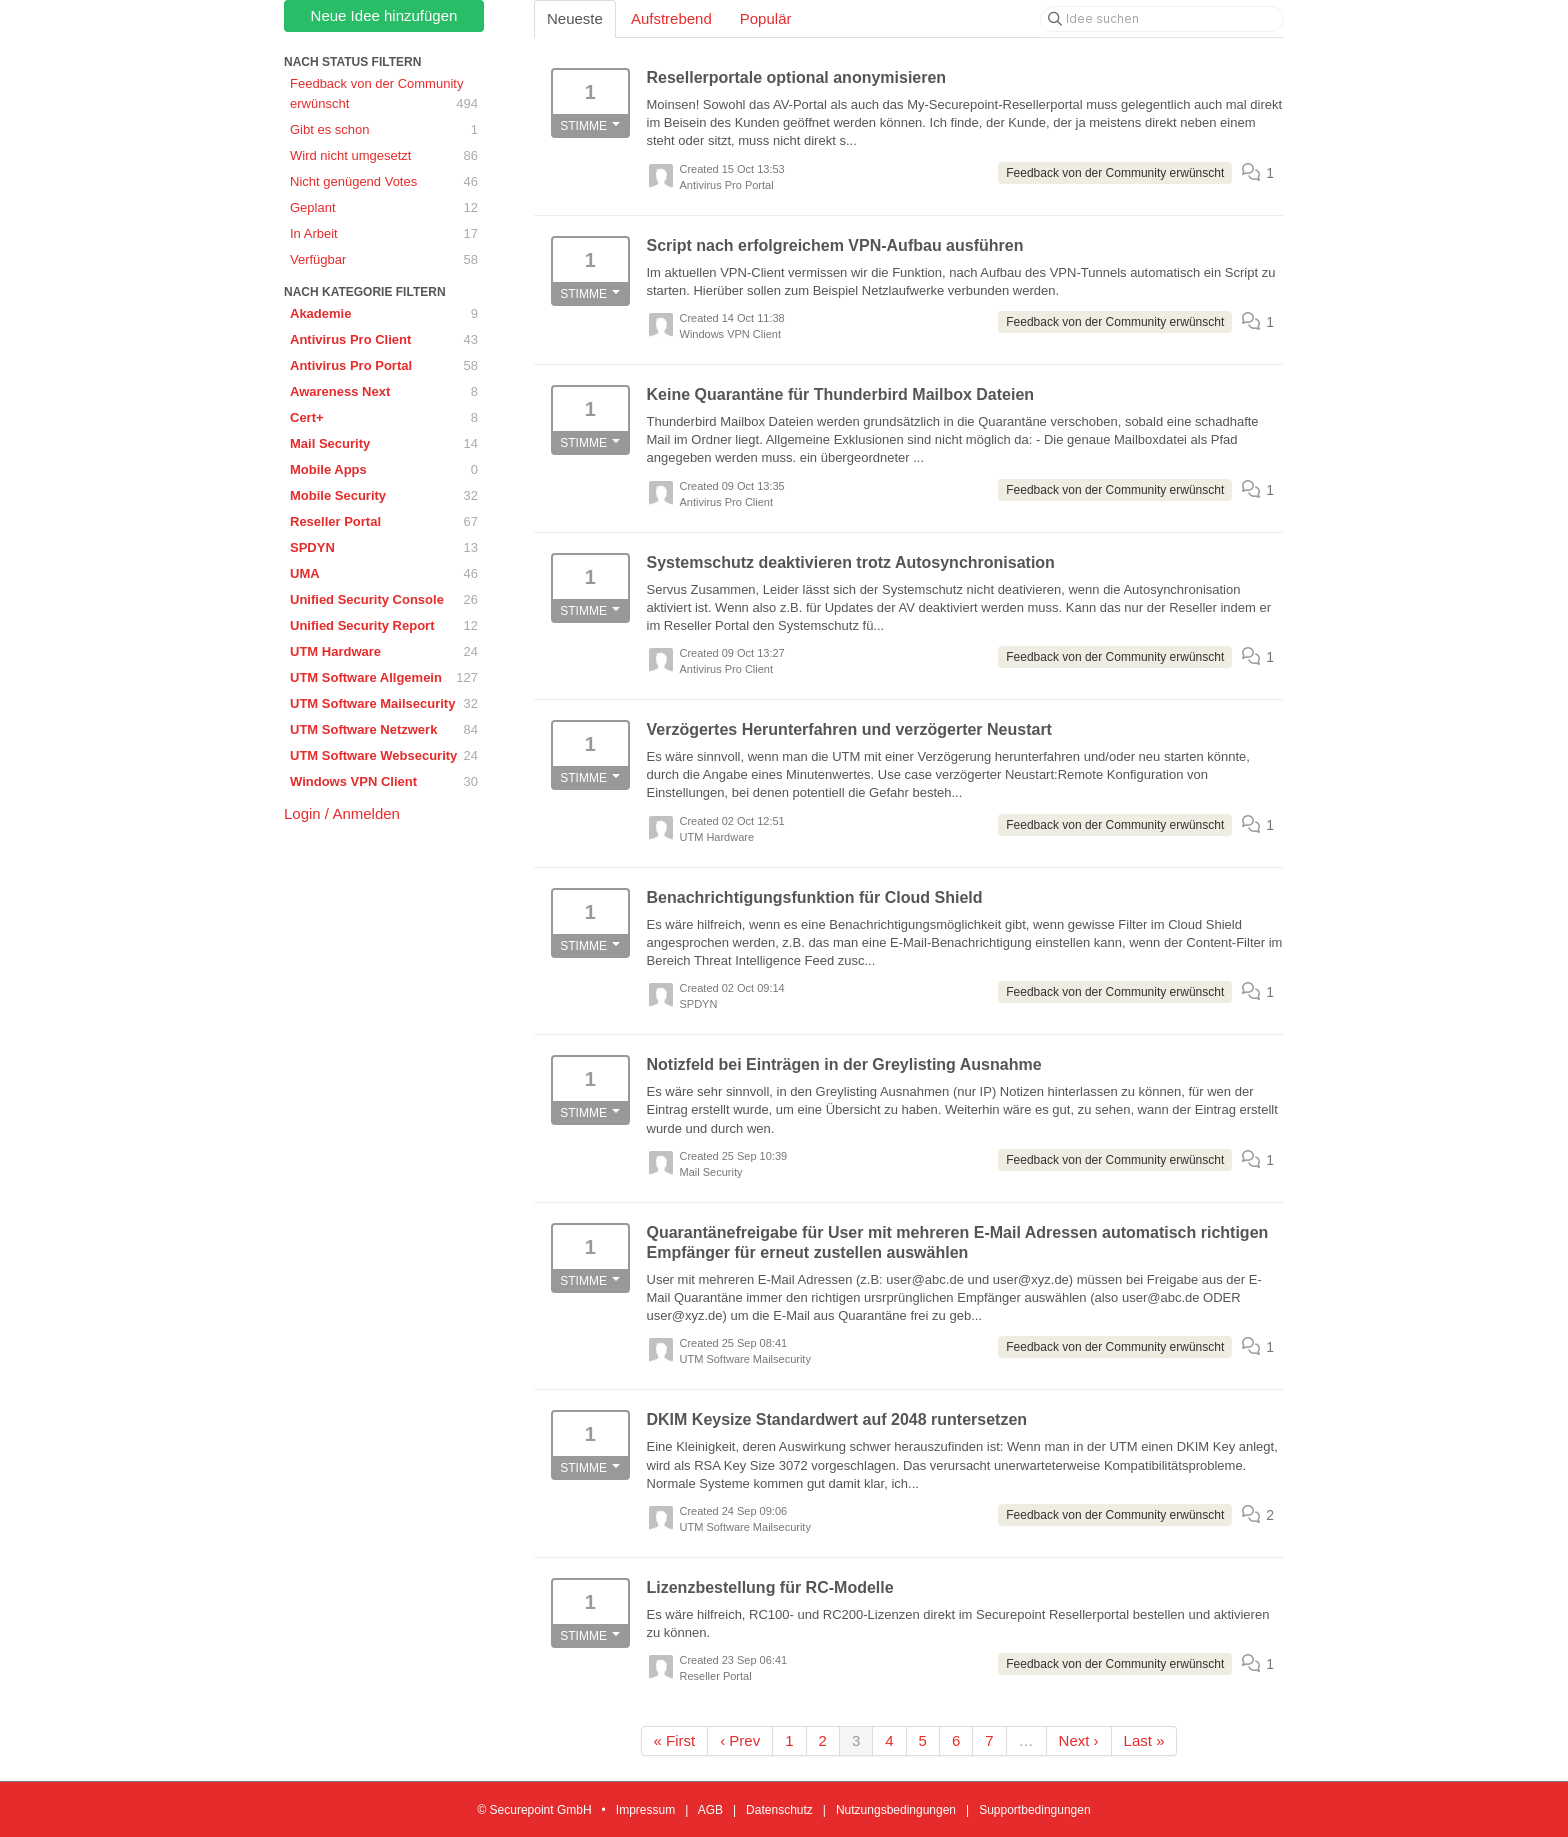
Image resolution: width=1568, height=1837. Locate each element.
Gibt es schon (384, 130)
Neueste (575, 18)
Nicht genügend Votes (384, 182)
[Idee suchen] (1162, 19)
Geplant (384, 208)
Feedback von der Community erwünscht (384, 95)
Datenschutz (779, 1810)
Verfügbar (384, 260)
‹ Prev (740, 1740)
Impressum (645, 1810)
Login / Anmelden (342, 813)
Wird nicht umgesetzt (384, 156)
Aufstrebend (671, 18)
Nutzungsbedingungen (896, 1810)
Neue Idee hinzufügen (384, 15)
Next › (1079, 1740)
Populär (766, 18)
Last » (1144, 1740)
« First (675, 1740)
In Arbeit (384, 234)
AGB (710, 1810)
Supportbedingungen (1034, 1810)
